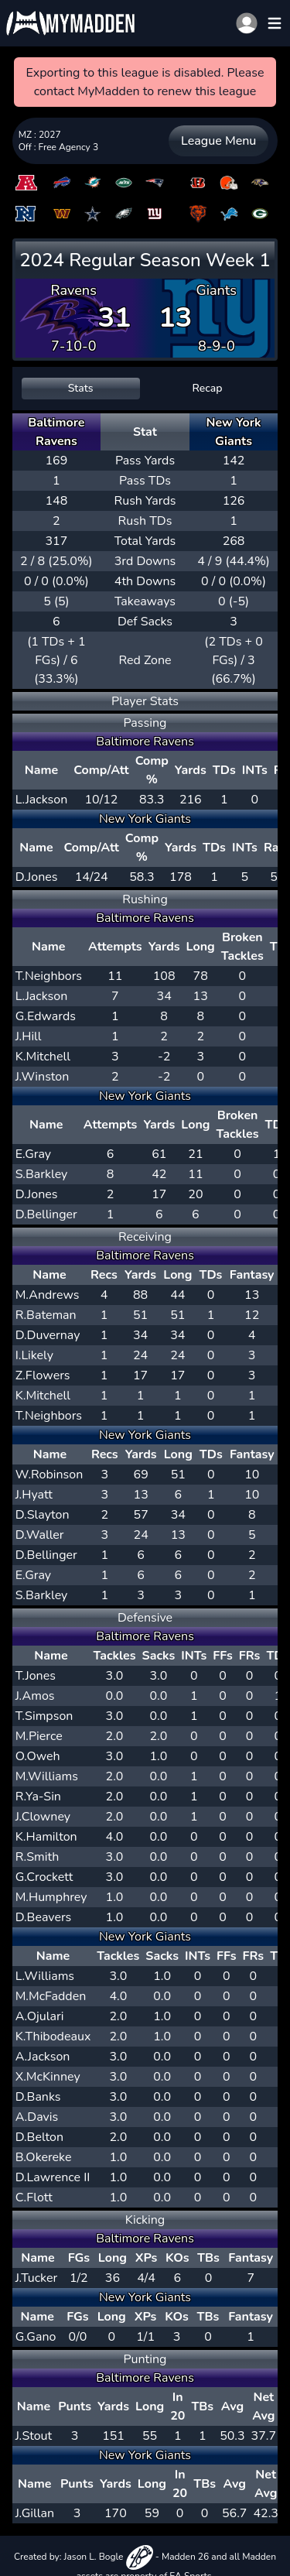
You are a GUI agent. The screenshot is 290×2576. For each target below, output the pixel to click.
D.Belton (39, 2137)
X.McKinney (47, 2076)
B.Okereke (43, 2157)
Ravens (73, 290)
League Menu (218, 140)
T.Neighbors (48, 976)
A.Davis (37, 2117)
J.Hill (28, 1036)
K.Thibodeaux (53, 2036)
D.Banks (38, 2096)
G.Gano (35, 2336)
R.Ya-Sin (38, 1796)
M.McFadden (51, 1996)
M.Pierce (39, 1736)
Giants (216, 290)
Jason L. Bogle (108, 2556)
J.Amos (35, 1695)
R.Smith (37, 1856)
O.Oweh (37, 1756)
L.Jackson (41, 799)
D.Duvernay (47, 1335)
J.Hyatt (34, 1494)
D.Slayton (42, 1514)
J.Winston (42, 1076)
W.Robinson (49, 1474)
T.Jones (35, 1675)
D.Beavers (43, 1917)
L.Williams (44, 1976)
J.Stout (34, 2435)
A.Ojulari (39, 2016)
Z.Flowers (42, 1375)
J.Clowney (42, 1816)
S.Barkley (41, 1174)
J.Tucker (36, 2278)
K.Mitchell (42, 1056)
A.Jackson (42, 2056)
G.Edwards (45, 1016)
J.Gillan (34, 2513)
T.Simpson (44, 1716)
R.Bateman (46, 1315)
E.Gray (33, 1154)
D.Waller (39, 1534)
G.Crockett (44, 1877)
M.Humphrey (51, 1897)
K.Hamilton (46, 1836)
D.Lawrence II (52, 2177)
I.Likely (34, 1355)
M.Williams (46, 1776)
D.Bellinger (46, 1214)
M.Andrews (47, 1294)
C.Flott (34, 2197)
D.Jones (36, 877)
